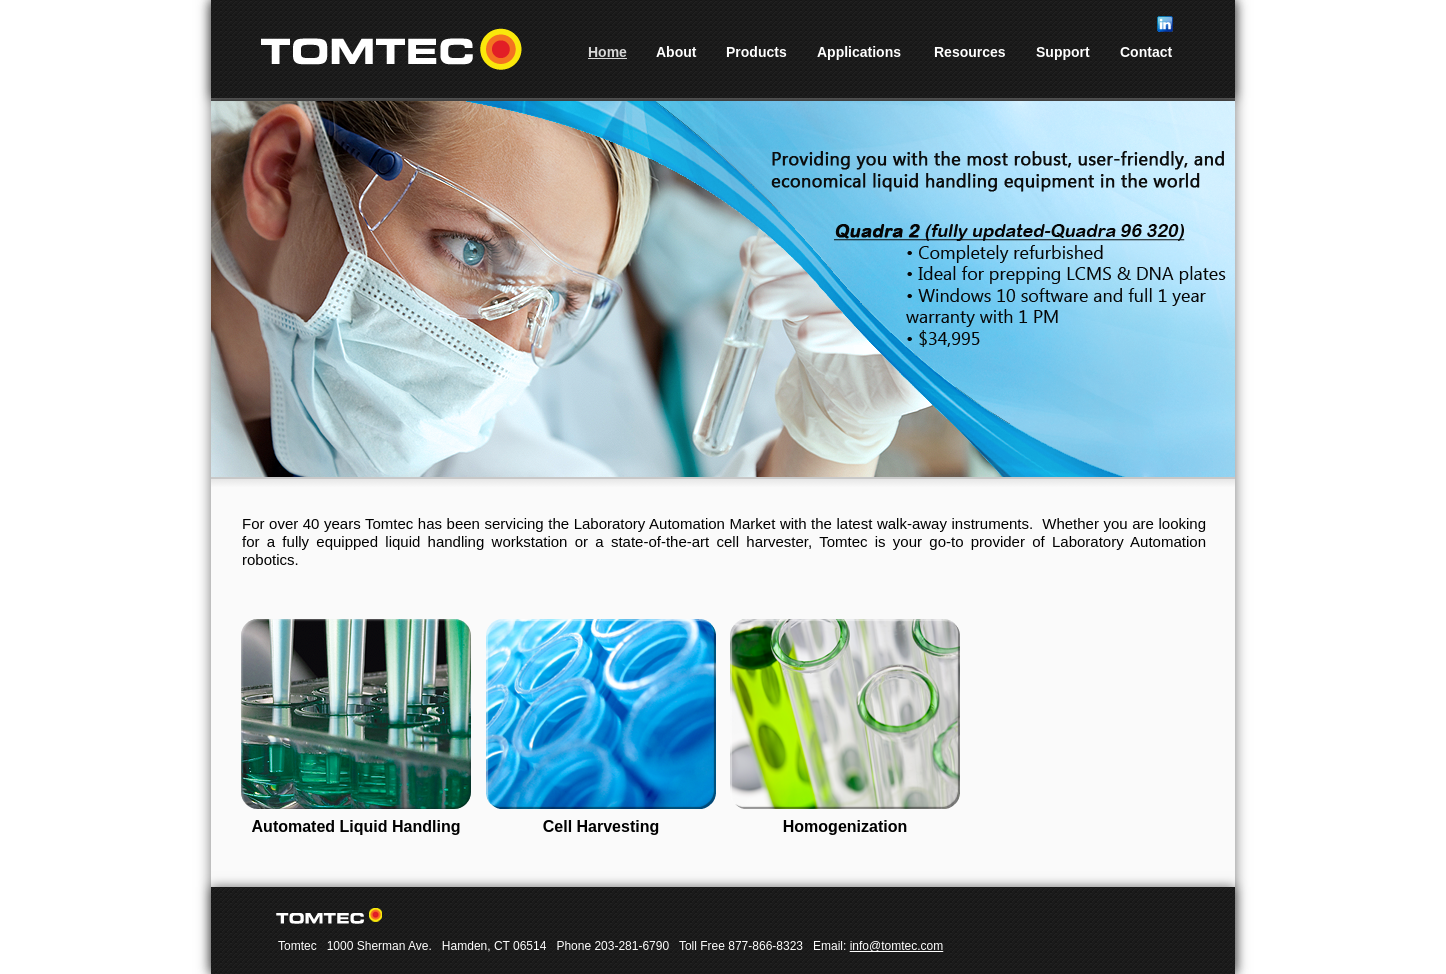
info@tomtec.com (897, 946)
